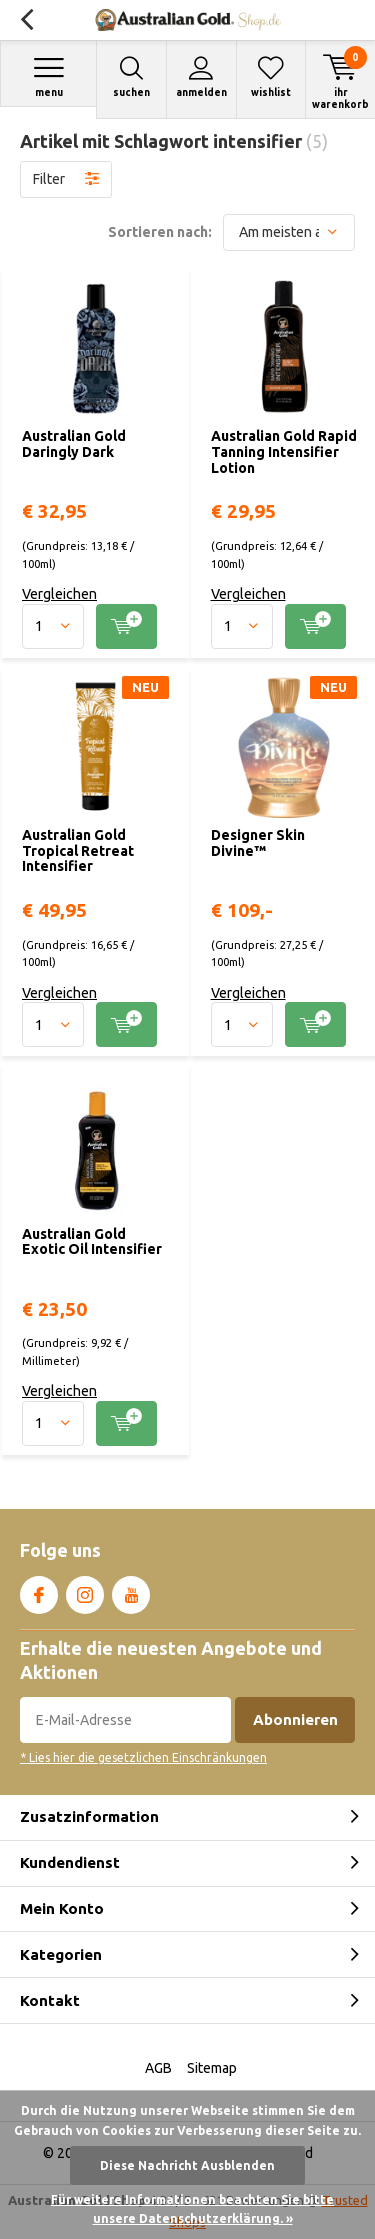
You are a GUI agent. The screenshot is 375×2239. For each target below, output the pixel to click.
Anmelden (201, 76)
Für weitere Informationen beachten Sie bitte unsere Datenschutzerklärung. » (192, 2209)
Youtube (131, 1591)
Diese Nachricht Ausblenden (187, 2165)
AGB (158, 2068)
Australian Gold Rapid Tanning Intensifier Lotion (284, 451)
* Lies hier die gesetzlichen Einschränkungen (143, 1757)
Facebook (39, 1591)
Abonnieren (295, 1719)
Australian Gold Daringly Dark (74, 444)
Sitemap (212, 2068)
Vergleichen (59, 594)
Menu (48, 76)
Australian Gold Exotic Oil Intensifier (92, 1242)
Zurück (26, 20)
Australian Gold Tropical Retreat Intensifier (78, 850)
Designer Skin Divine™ (258, 843)
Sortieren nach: (160, 232)
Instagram (85, 1591)
